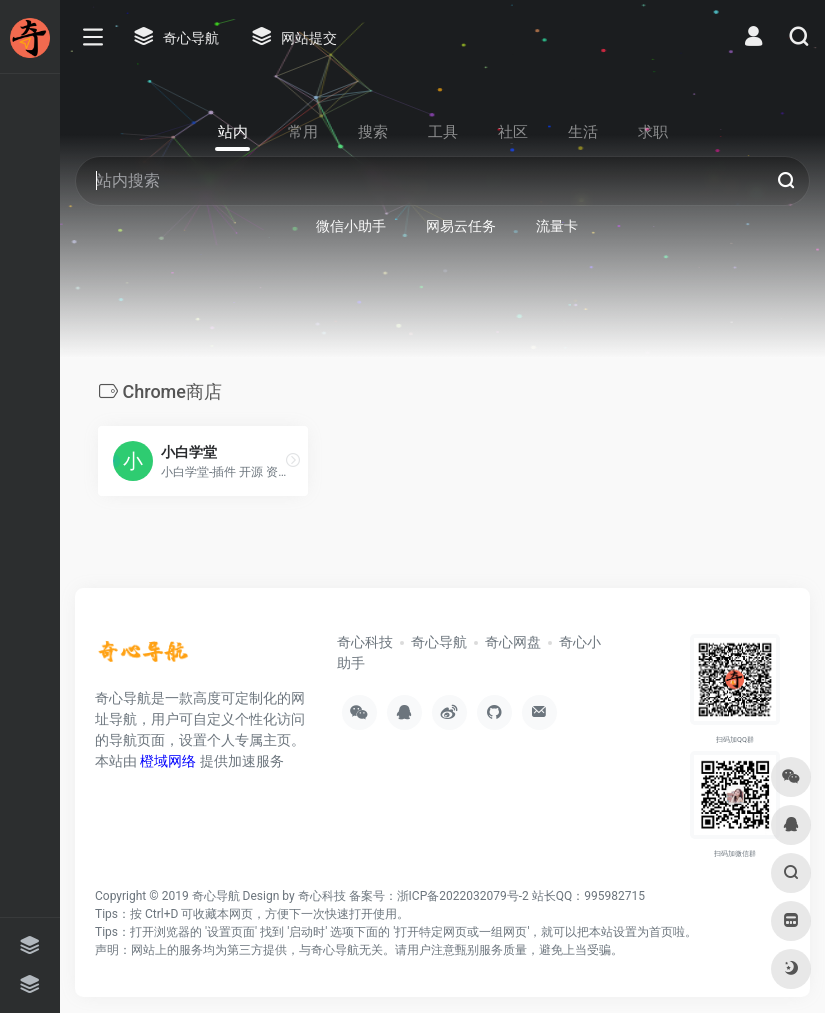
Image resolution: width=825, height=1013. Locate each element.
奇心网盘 (513, 642)
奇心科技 (365, 642)
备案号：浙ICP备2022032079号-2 (439, 896)
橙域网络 (168, 761)
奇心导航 (439, 642)
